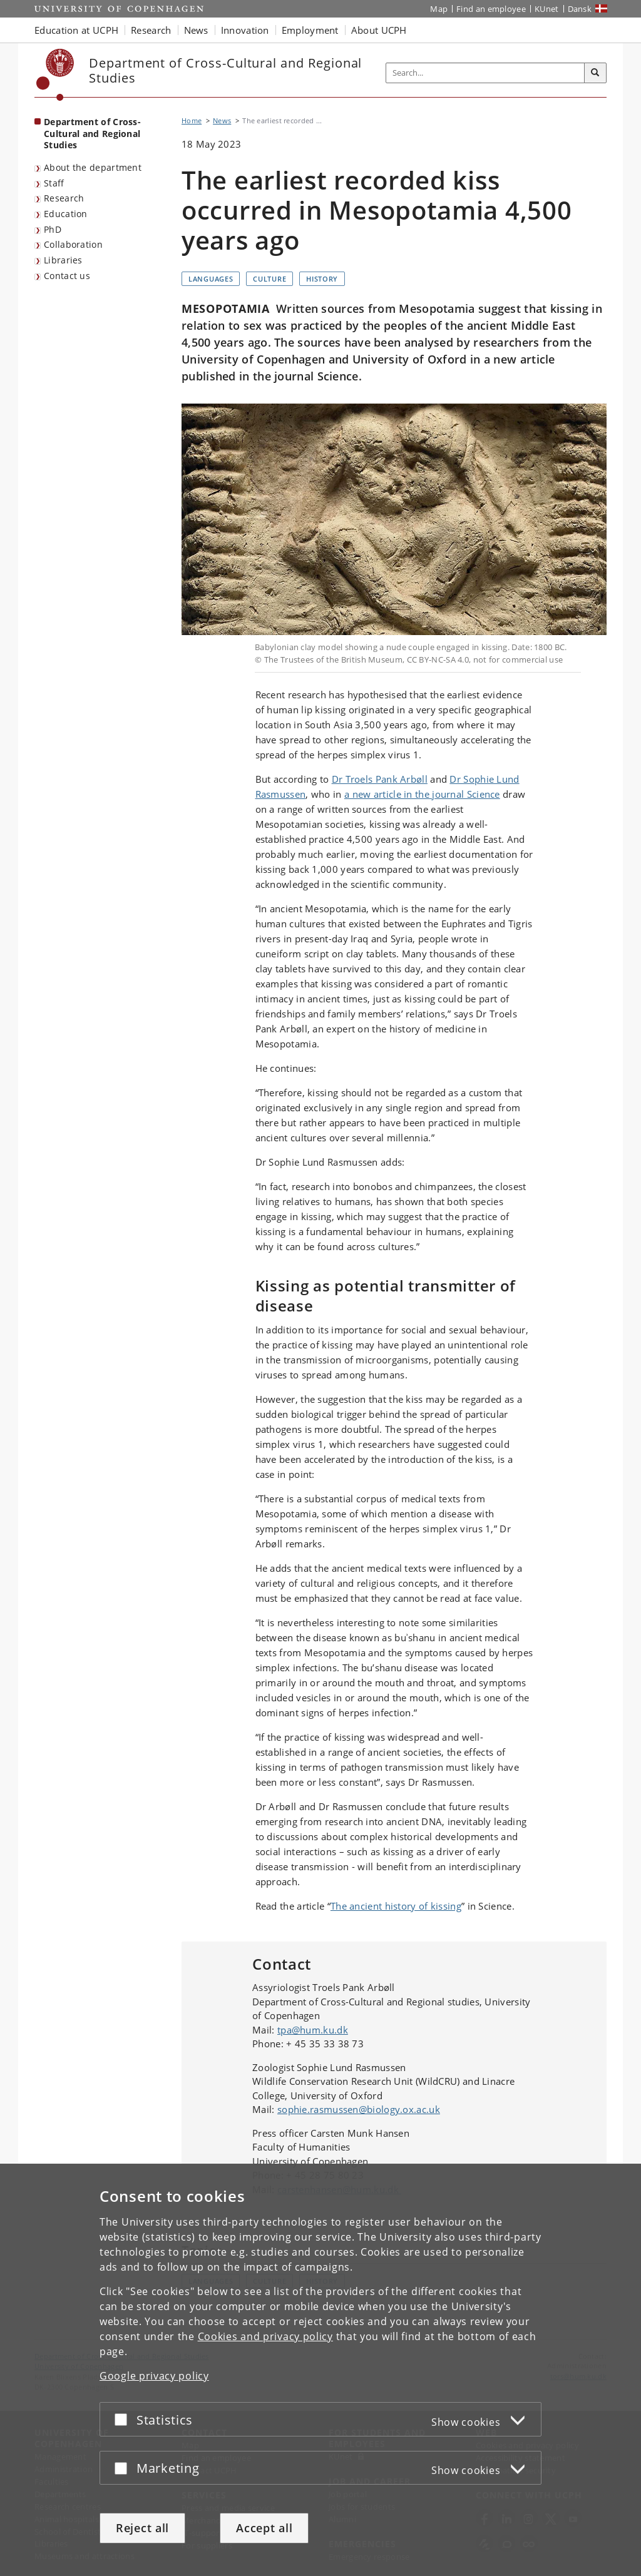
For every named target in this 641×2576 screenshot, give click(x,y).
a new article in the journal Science (422, 794)
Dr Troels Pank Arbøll (380, 779)
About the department (92, 167)
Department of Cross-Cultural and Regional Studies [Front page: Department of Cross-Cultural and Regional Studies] (92, 133)
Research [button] (151, 30)
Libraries (63, 260)
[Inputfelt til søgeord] (485, 73)
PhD (52, 229)
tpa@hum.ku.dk (312, 2030)
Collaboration (73, 244)
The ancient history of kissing (396, 1906)
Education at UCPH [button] (76, 30)
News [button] (196, 30)
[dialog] (320, 2370)
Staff (54, 183)
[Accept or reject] (124, 2419)
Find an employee (491, 8)
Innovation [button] (245, 30)
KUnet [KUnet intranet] (547, 8)
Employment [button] (310, 30)
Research (64, 198)
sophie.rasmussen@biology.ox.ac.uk (358, 2109)
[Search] (595, 73)
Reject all (142, 2527)
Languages (210, 278)
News (222, 120)
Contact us (67, 276)
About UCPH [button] (379, 30)
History (322, 278)
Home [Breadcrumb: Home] (192, 120)
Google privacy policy (154, 2376)
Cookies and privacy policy (265, 2336)
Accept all (264, 2527)
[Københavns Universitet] (55, 75)
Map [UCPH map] (439, 8)
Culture (269, 278)
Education (66, 214)
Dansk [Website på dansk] (580, 8)
